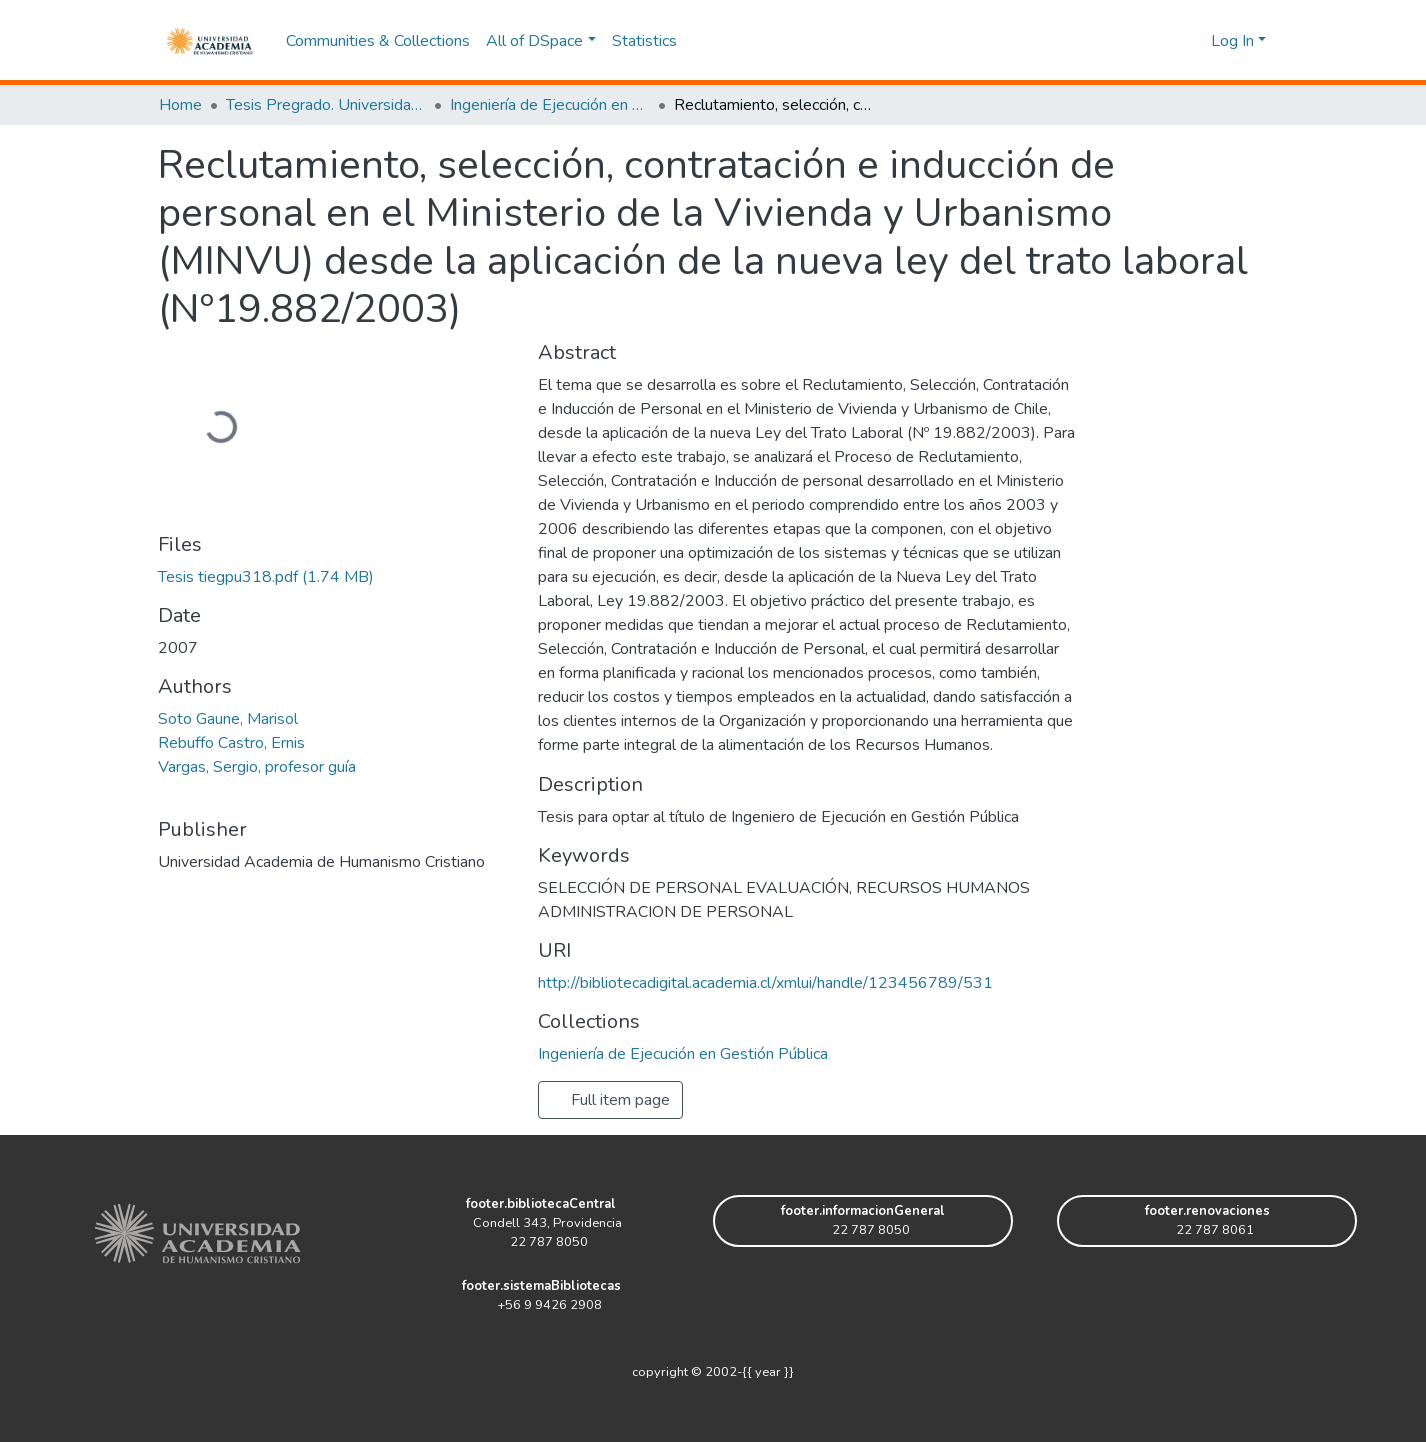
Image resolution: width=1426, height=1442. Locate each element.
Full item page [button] (610, 1100)
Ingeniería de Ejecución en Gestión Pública (550, 105)
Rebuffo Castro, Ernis (231, 743)
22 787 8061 (1207, 1230)
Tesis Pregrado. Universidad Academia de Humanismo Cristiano (326, 105)
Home (180, 105)
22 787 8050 (541, 1242)
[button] (1192, 41)
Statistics (644, 41)
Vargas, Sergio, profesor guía (257, 767)
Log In (1232, 41)
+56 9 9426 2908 (541, 1305)
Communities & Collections (378, 41)
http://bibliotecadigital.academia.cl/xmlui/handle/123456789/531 (765, 983)
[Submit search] (1163, 41)
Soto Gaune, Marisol (228, 719)
